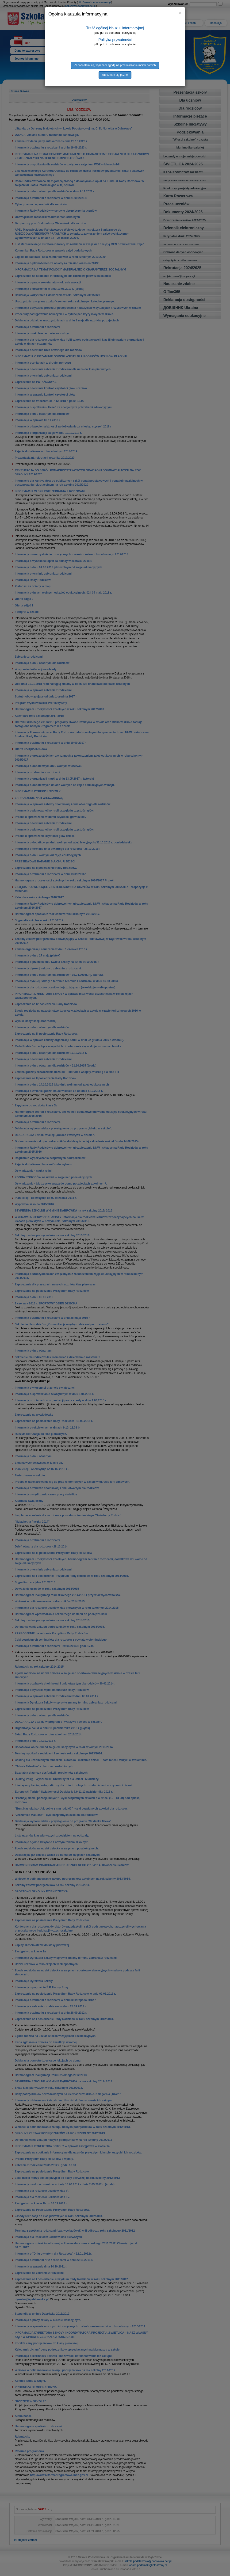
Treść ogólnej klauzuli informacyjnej (115, 28)
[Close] (180, 12)
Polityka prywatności (114, 40)
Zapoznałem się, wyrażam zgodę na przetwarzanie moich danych (115, 65)
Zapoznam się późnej (115, 74)
